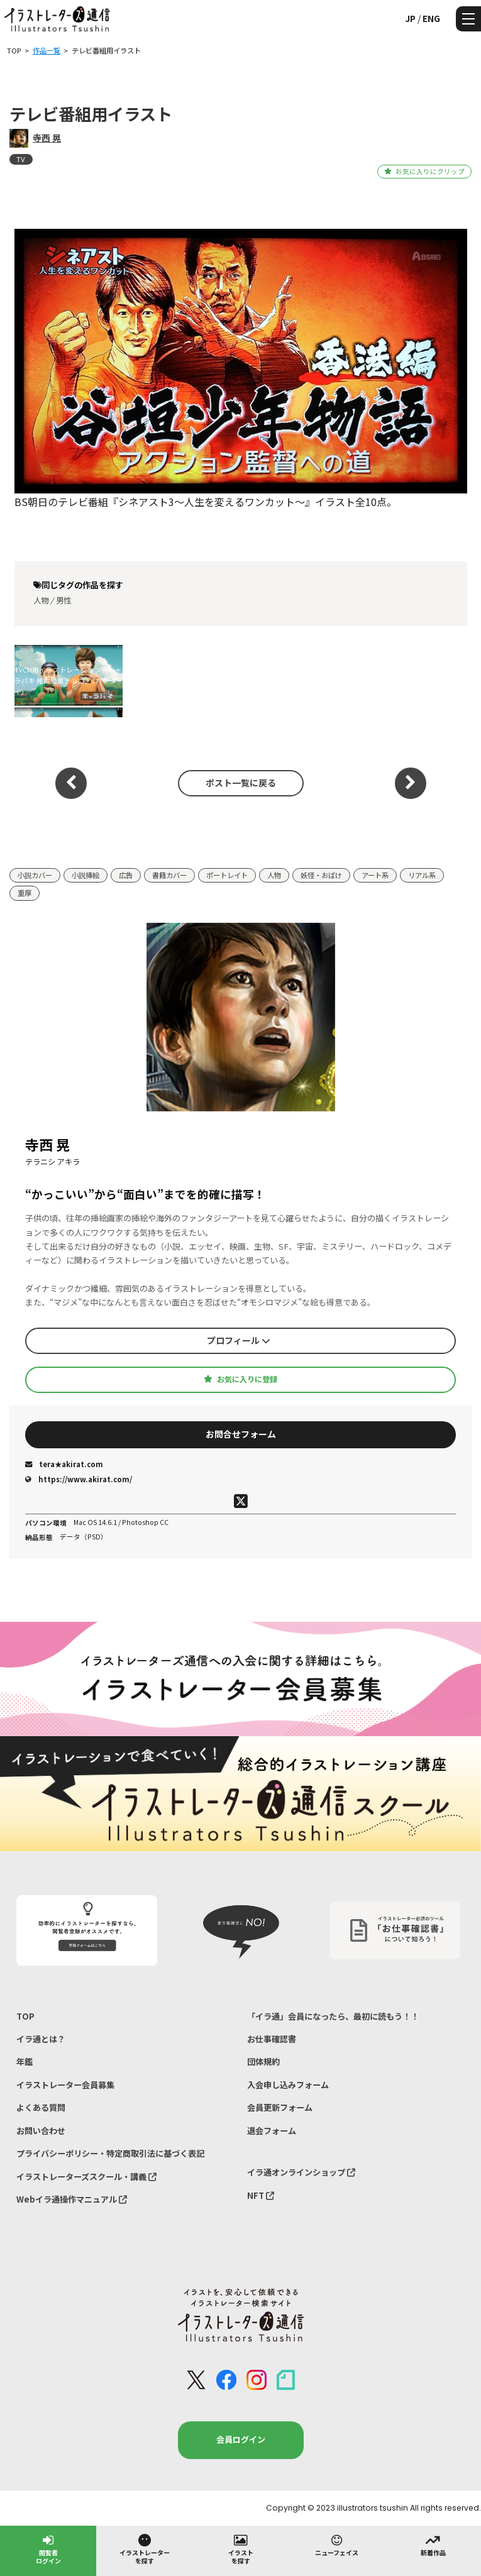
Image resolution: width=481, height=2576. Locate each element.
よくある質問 (40, 2107)
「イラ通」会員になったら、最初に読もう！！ (333, 2016)
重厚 (24, 893)
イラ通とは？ (40, 2039)
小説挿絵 (85, 875)
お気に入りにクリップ (424, 171)
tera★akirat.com (64, 1464)
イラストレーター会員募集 (65, 2085)
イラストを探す (240, 2548)
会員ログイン (240, 2439)
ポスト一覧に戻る (241, 782)
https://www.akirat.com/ (78, 1479)
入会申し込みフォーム (288, 2085)
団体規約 (263, 2061)
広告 (126, 875)
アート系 (375, 875)
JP (410, 18)
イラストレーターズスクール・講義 (86, 2176)
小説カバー (35, 875)
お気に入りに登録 (240, 1379)
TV (20, 159)
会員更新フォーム (279, 2107)
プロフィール (238, 1340)
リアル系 (422, 875)
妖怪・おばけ (321, 875)
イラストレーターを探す (144, 2548)
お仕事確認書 (271, 2039)
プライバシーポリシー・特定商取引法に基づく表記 (110, 2153)
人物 (40, 600)
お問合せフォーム (241, 1434)
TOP (25, 2016)
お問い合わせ (40, 2131)
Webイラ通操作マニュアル (71, 2199)
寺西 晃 (47, 137)
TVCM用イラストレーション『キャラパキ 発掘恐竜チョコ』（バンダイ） (68, 681)
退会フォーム (271, 2131)
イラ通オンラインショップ (301, 2172)
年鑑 (24, 2061)
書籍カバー (169, 875)
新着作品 (433, 2544)
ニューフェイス (336, 2544)
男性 (63, 600)
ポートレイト (227, 875)
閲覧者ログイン (48, 2548)
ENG (431, 18)
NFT (260, 2195)
